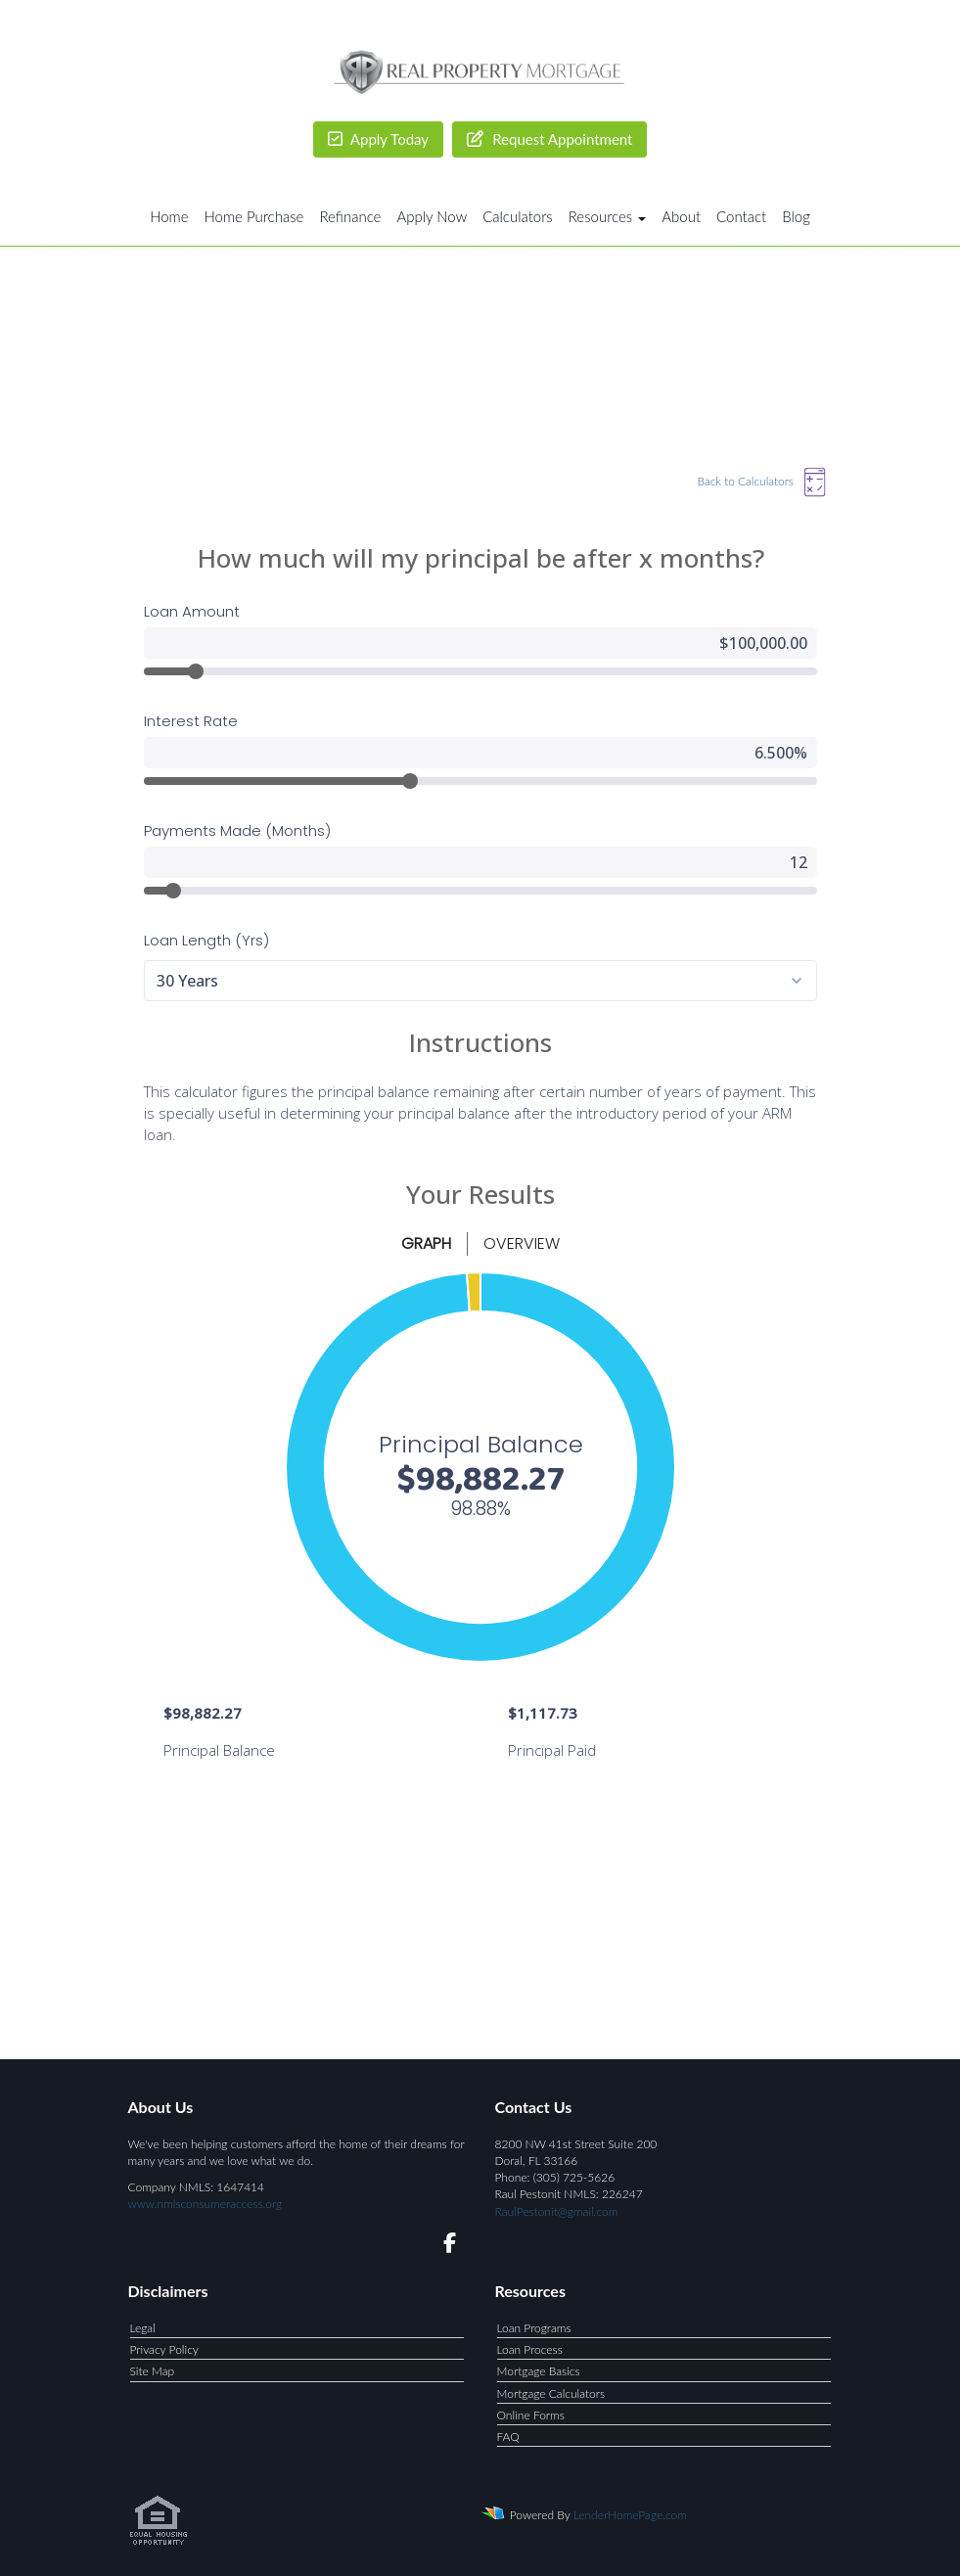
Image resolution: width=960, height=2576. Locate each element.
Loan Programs (534, 2328)
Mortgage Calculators (551, 2393)
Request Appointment (549, 139)
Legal (143, 2328)
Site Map (152, 2371)
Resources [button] (608, 216)
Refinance (350, 216)
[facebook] (444, 2245)
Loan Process (530, 2349)
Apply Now (431, 216)
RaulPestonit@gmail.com (556, 2211)
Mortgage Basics (538, 2371)
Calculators (517, 216)
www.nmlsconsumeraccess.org (205, 2203)
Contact (741, 216)
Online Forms (531, 2415)
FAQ (508, 2436)
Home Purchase (254, 216)
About (681, 216)
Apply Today (379, 139)
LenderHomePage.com (630, 2514)
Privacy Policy (164, 2349)
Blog (796, 216)
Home (169, 216)
